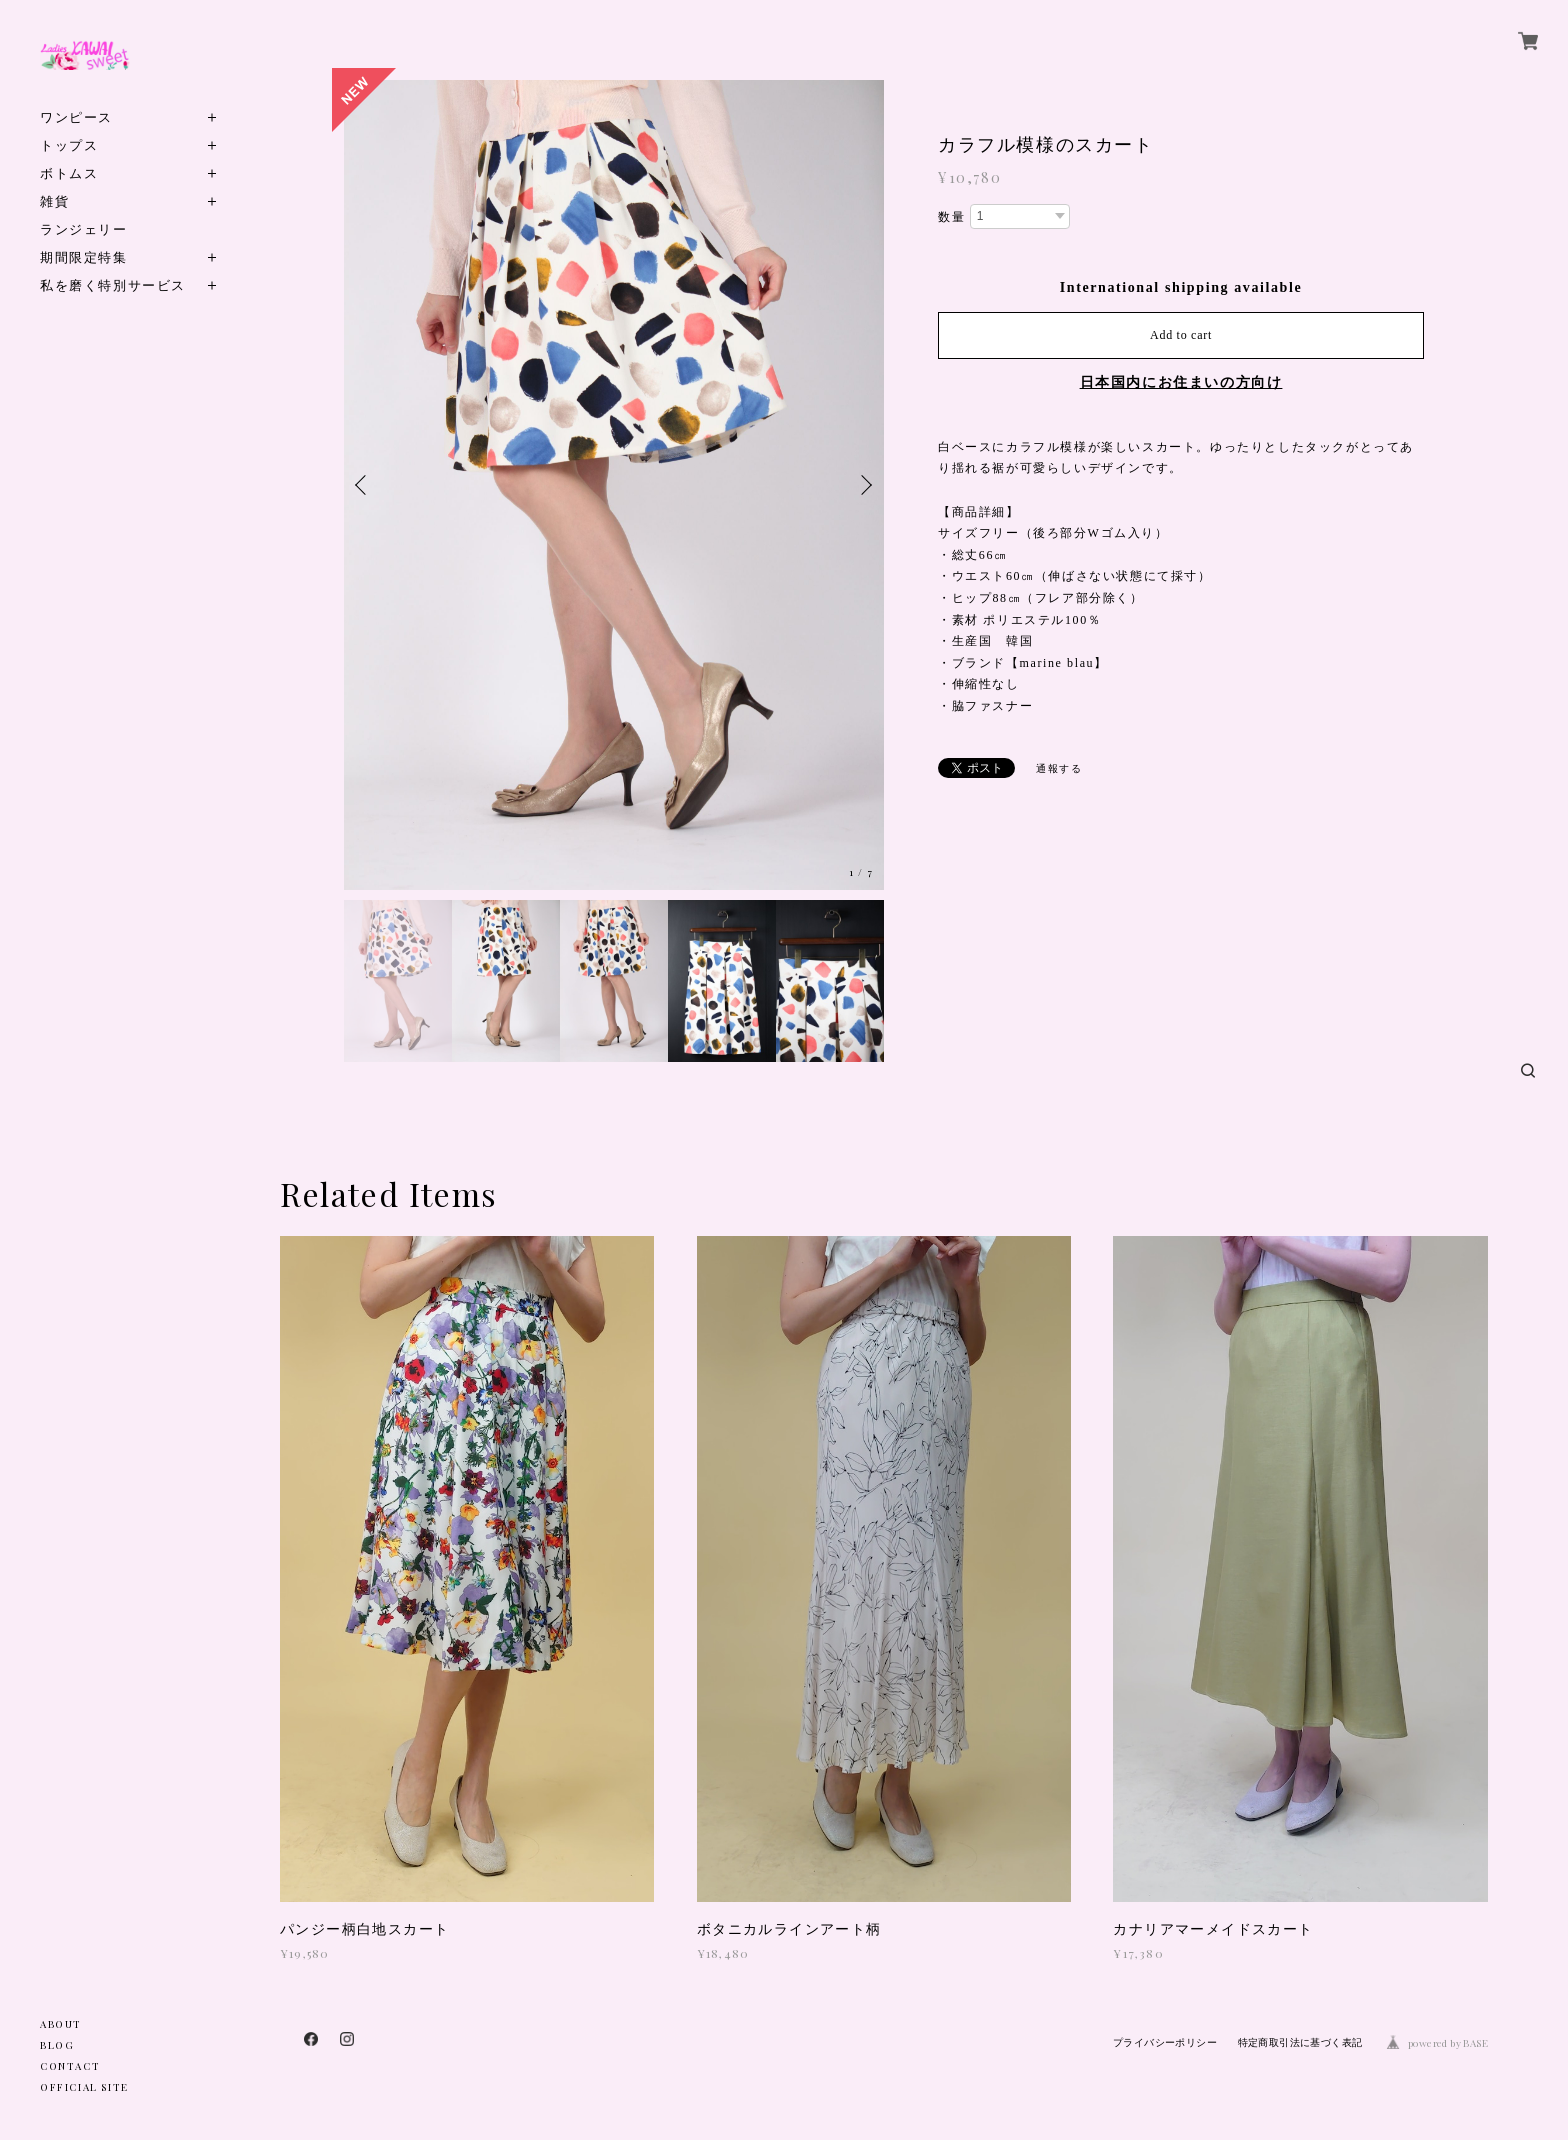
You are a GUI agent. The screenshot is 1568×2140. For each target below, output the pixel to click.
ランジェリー (84, 228)
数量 (951, 217)
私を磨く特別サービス (113, 284)
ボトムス (69, 172)
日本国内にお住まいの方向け (1181, 382)
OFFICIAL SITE (84, 2087)
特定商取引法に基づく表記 (1300, 2042)
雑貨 (54, 200)
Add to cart (1181, 335)
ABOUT (61, 2024)
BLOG (57, 2045)
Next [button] (864, 485)
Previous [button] (364, 485)
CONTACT (70, 2066)
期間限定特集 (84, 256)
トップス (69, 144)
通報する (1059, 768)
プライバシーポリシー (1165, 2042)
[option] (614, 485)
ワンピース (76, 116)
